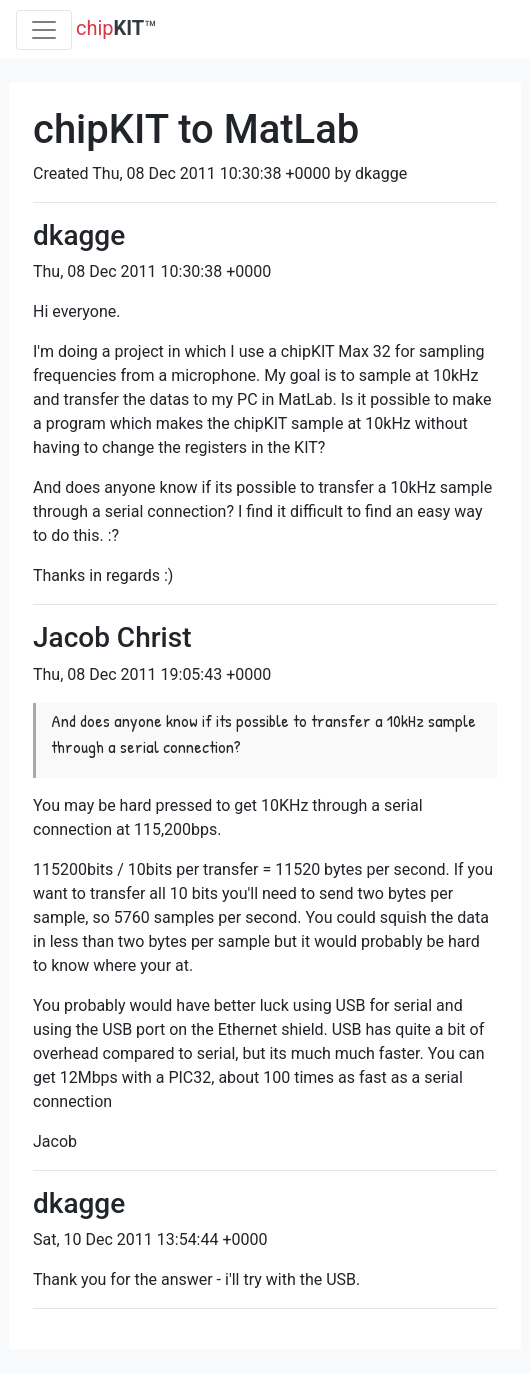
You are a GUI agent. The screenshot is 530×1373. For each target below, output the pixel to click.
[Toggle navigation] (44, 30)
